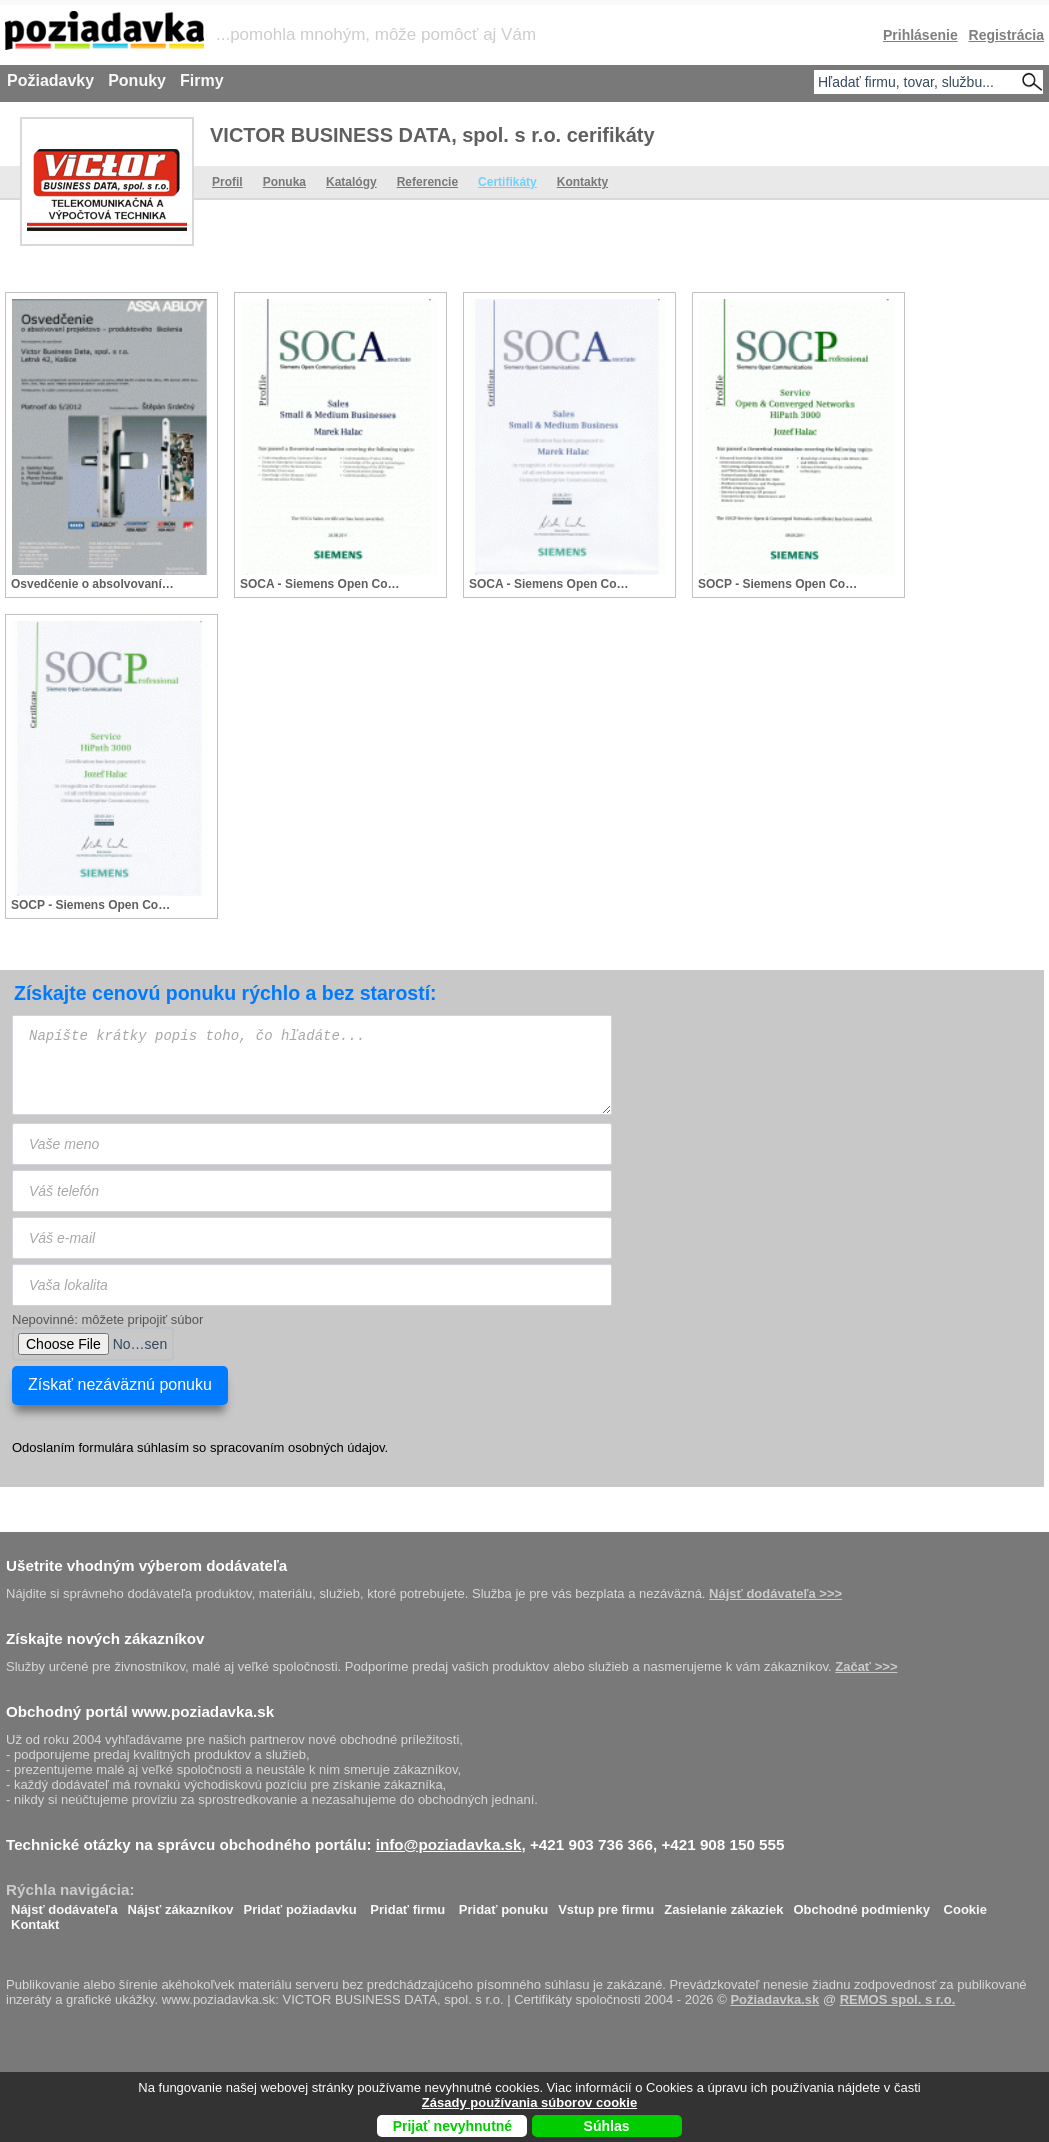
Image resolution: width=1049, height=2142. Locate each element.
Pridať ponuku (503, 1904)
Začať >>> (866, 1666)
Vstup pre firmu (606, 1904)
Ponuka (284, 182)
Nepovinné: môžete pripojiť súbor (107, 1319)
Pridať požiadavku (300, 1904)
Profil (227, 182)
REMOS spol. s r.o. (898, 1999)
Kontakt (35, 1919)
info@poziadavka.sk (449, 1844)
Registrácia (1006, 35)
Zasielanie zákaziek (723, 1904)
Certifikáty (507, 182)
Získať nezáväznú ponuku (120, 1384)
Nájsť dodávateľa (64, 1904)
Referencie (427, 182)
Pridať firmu (407, 1904)
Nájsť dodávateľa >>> (775, 1593)
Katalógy (351, 182)
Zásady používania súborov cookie (529, 2102)
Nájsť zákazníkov (181, 1904)
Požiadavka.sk (774, 1999)
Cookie (965, 1904)
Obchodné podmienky (861, 1904)
